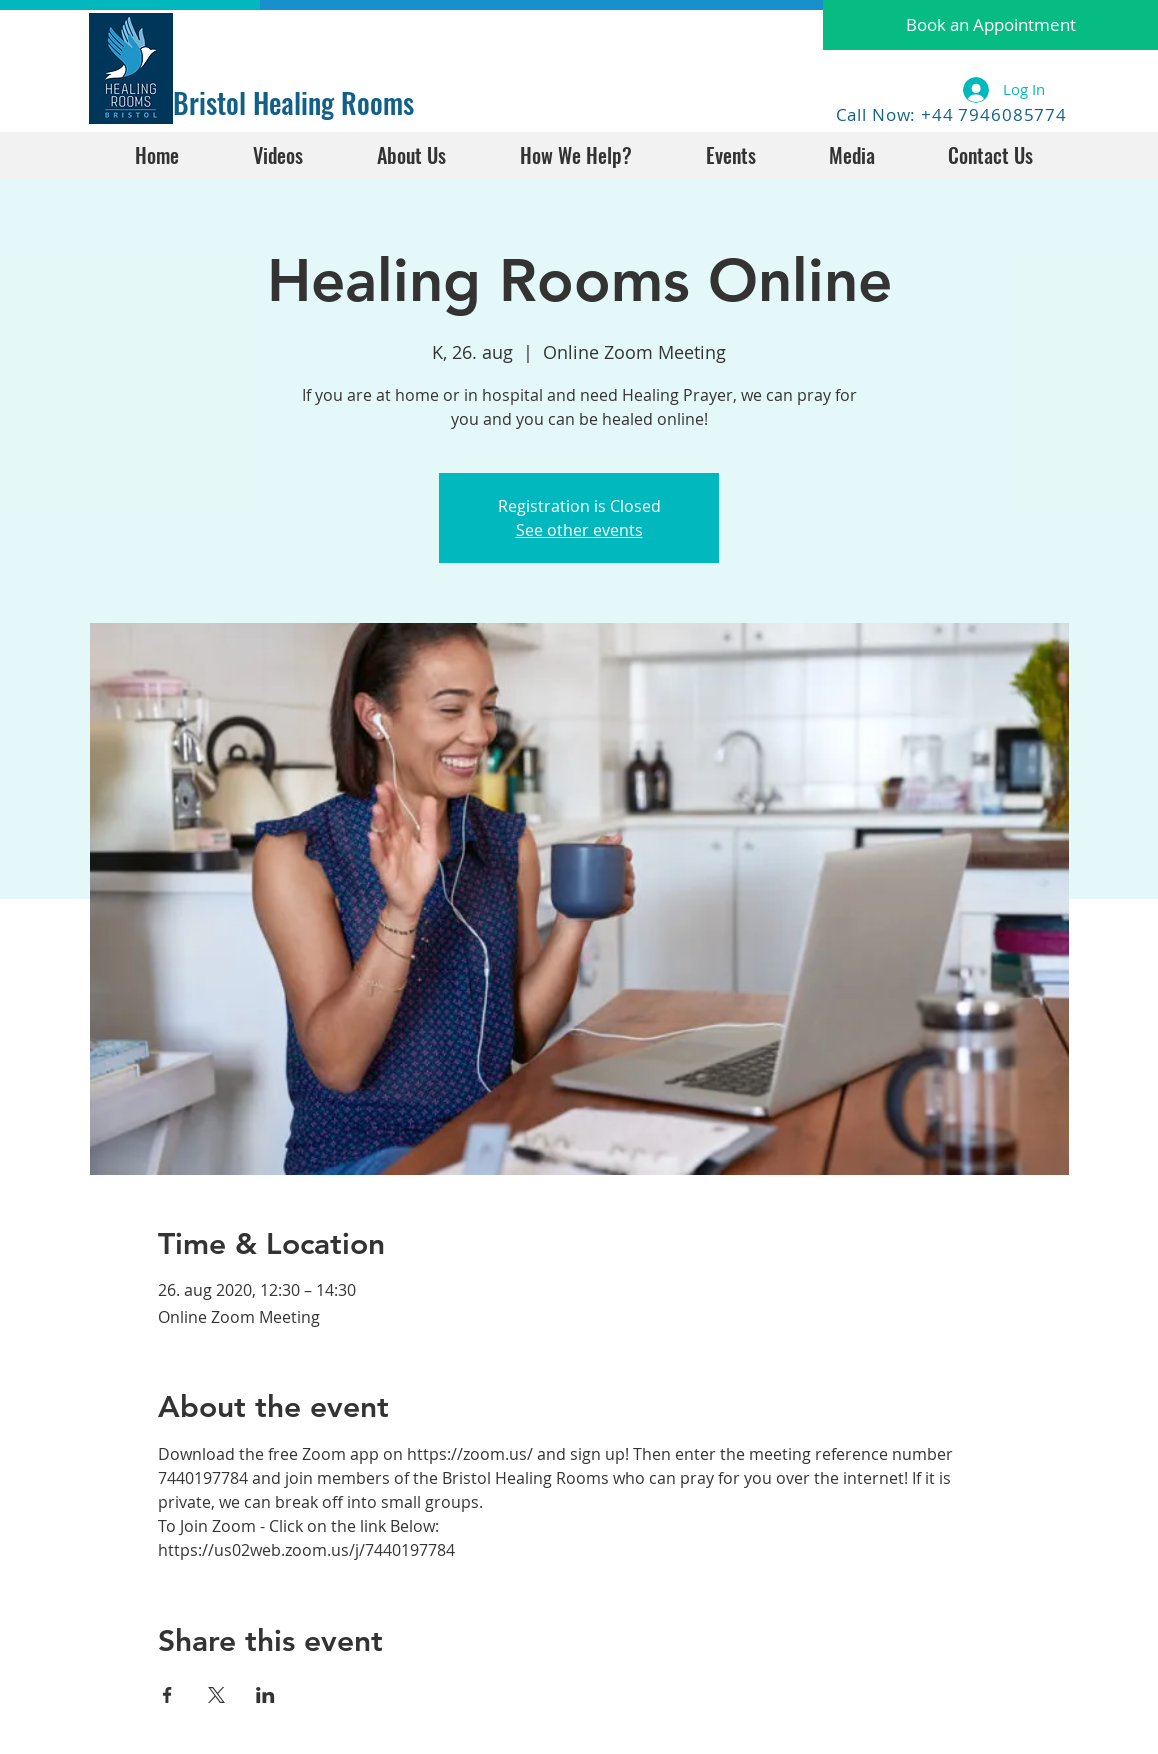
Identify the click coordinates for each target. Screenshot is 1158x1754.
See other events (579, 530)
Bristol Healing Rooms (293, 102)
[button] (990, 25)
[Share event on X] (216, 1695)
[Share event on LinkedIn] (265, 1695)
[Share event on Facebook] (167, 1695)
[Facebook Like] (235, 37)
